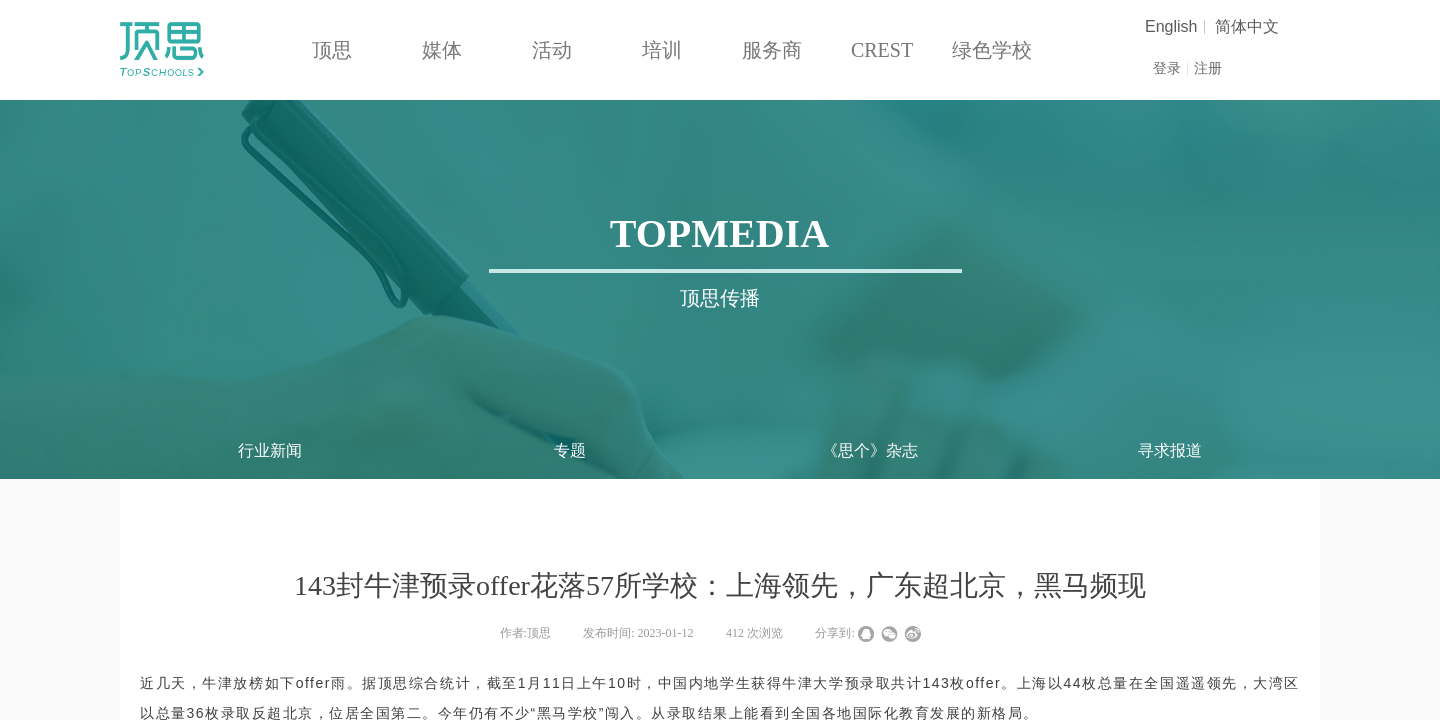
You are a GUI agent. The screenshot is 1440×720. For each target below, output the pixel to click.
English (1171, 27)
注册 (1208, 68)
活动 (552, 50)
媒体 (442, 50)
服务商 (772, 50)
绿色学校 (992, 50)
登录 (1167, 68)
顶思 (332, 50)
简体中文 (1247, 27)
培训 (662, 50)
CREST (882, 50)
